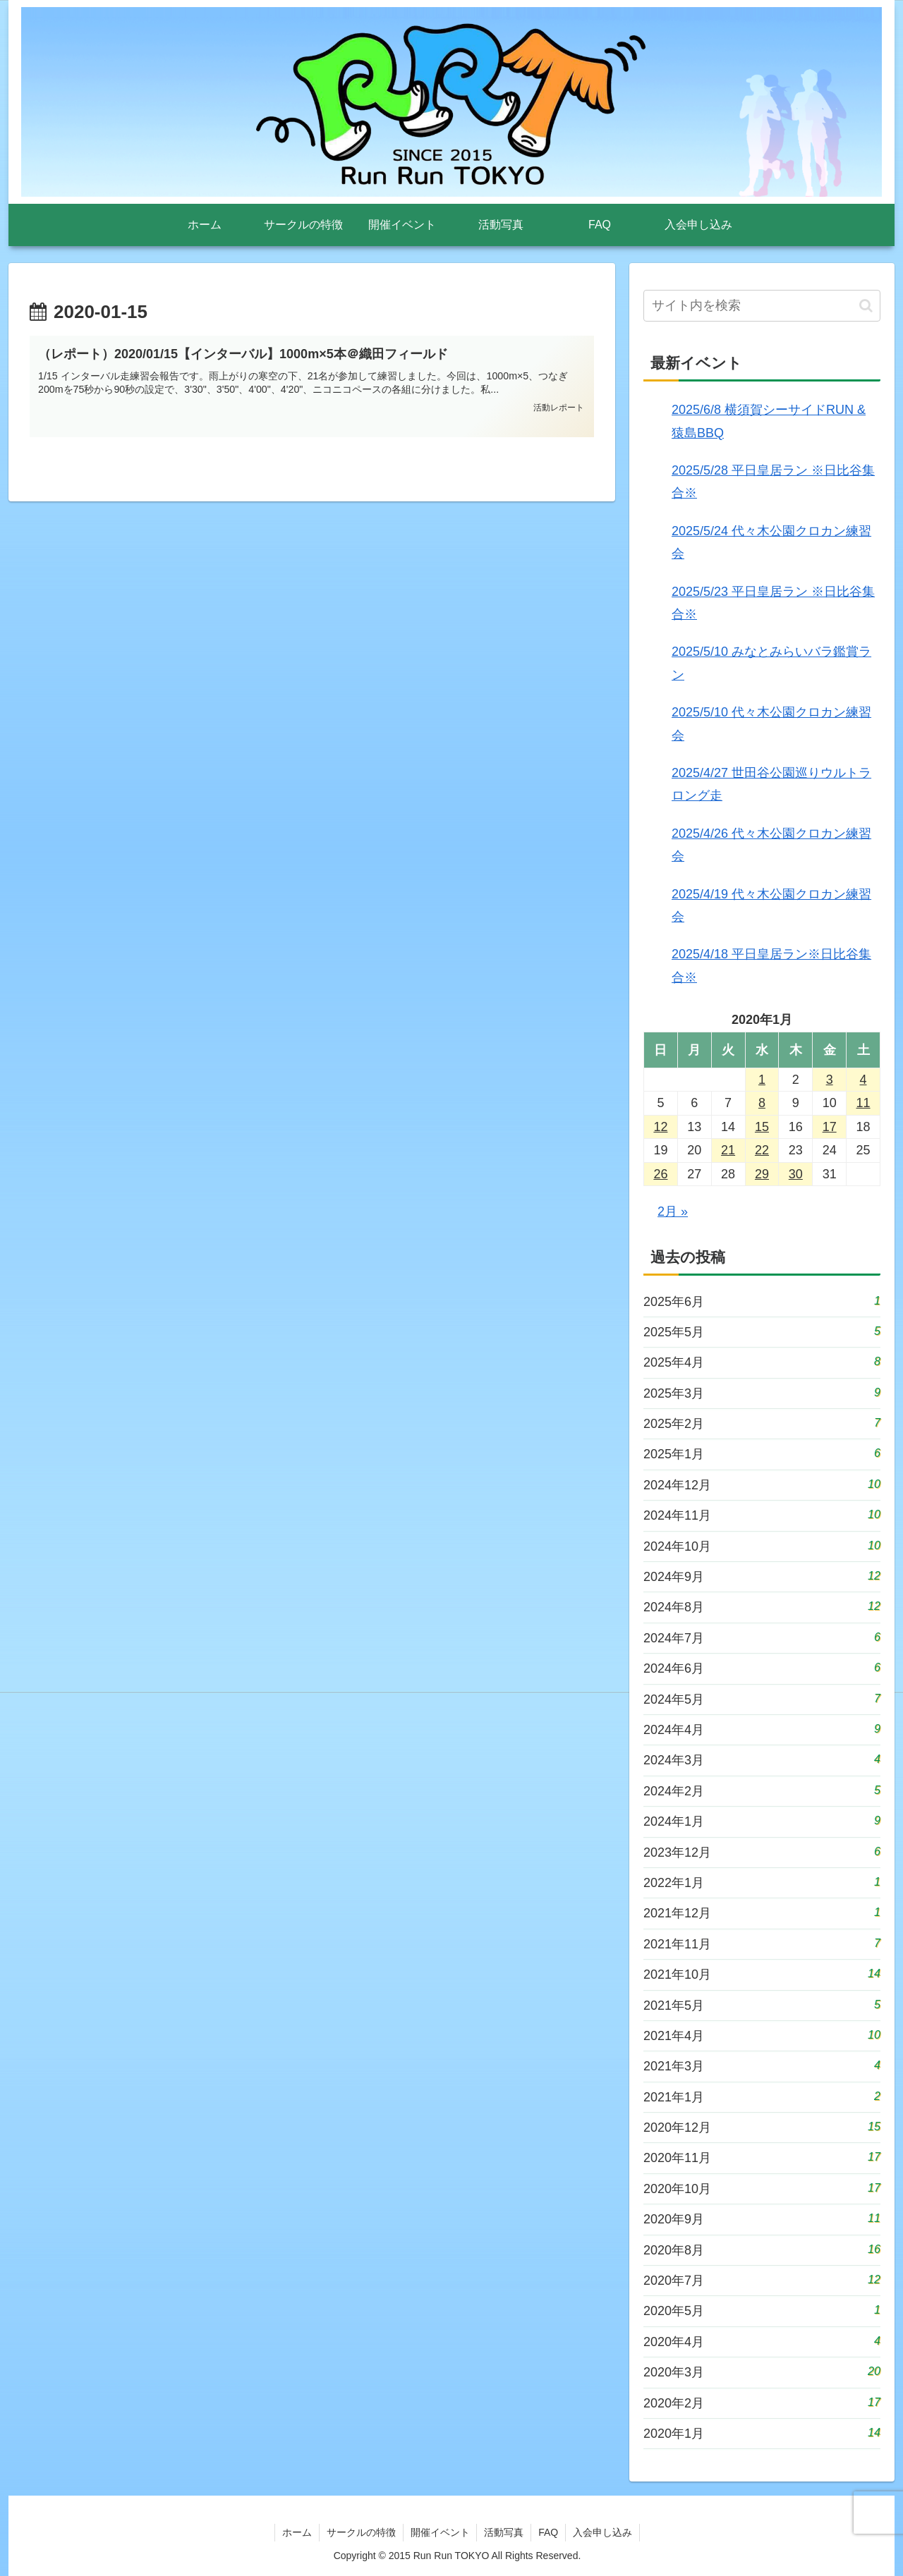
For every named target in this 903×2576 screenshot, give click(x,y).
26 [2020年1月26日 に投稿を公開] (660, 1174)
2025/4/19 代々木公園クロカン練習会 (771, 905)
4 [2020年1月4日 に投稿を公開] (863, 1080)
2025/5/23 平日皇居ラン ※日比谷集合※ (773, 603)
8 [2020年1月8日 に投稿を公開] (761, 1103)
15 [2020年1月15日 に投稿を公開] (762, 1127)
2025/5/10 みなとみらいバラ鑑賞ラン (771, 663)
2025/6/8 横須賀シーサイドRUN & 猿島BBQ (769, 421)
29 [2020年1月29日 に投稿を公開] (762, 1174)
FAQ (548, 2532)
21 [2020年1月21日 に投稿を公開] (728, 1150)
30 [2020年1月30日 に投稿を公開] (796, 1174)
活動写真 (503, 2532)
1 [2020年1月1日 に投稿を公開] (761, 1080)
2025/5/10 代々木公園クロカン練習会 (771, 723)
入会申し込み (603, 2532)
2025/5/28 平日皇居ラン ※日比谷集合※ (773, 481)
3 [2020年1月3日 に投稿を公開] (829, 1080)
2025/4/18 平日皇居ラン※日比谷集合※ (771, 965)
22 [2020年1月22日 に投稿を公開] (762, 1150)
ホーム (296, 2532)
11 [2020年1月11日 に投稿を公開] (863, 1103)
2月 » (672, 1211)
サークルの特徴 (360, 2532)
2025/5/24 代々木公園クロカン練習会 (771, 542)
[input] (761, 306)
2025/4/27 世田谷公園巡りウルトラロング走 (771, 784)
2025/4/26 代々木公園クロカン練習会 (771, 844)
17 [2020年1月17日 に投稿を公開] (830, 1127)
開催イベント (439, 2532)
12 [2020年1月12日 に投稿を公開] (660, 1127)
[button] (866, 306)
